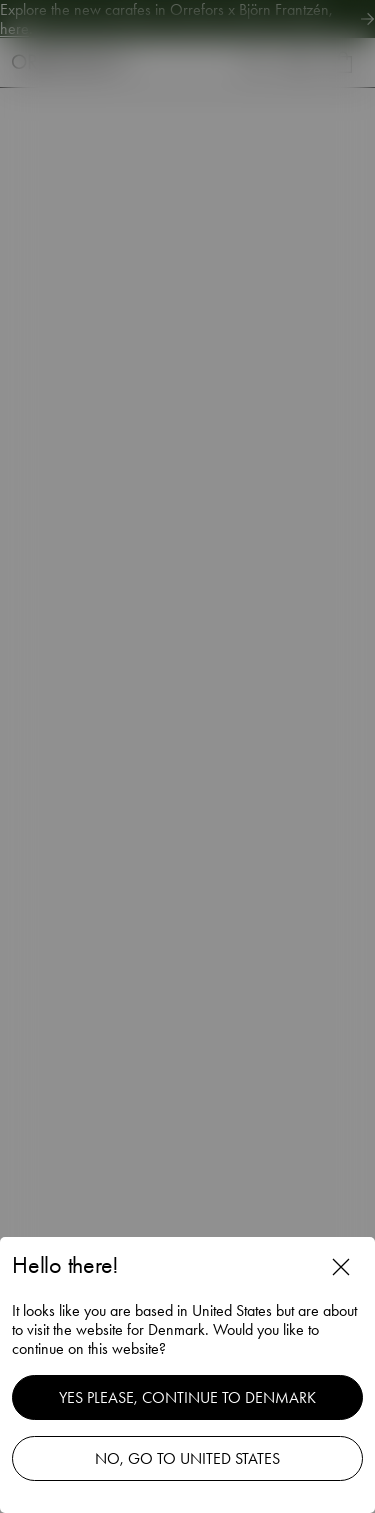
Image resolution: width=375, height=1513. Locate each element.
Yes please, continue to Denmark (187, 1397)
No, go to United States (187, 1458)
